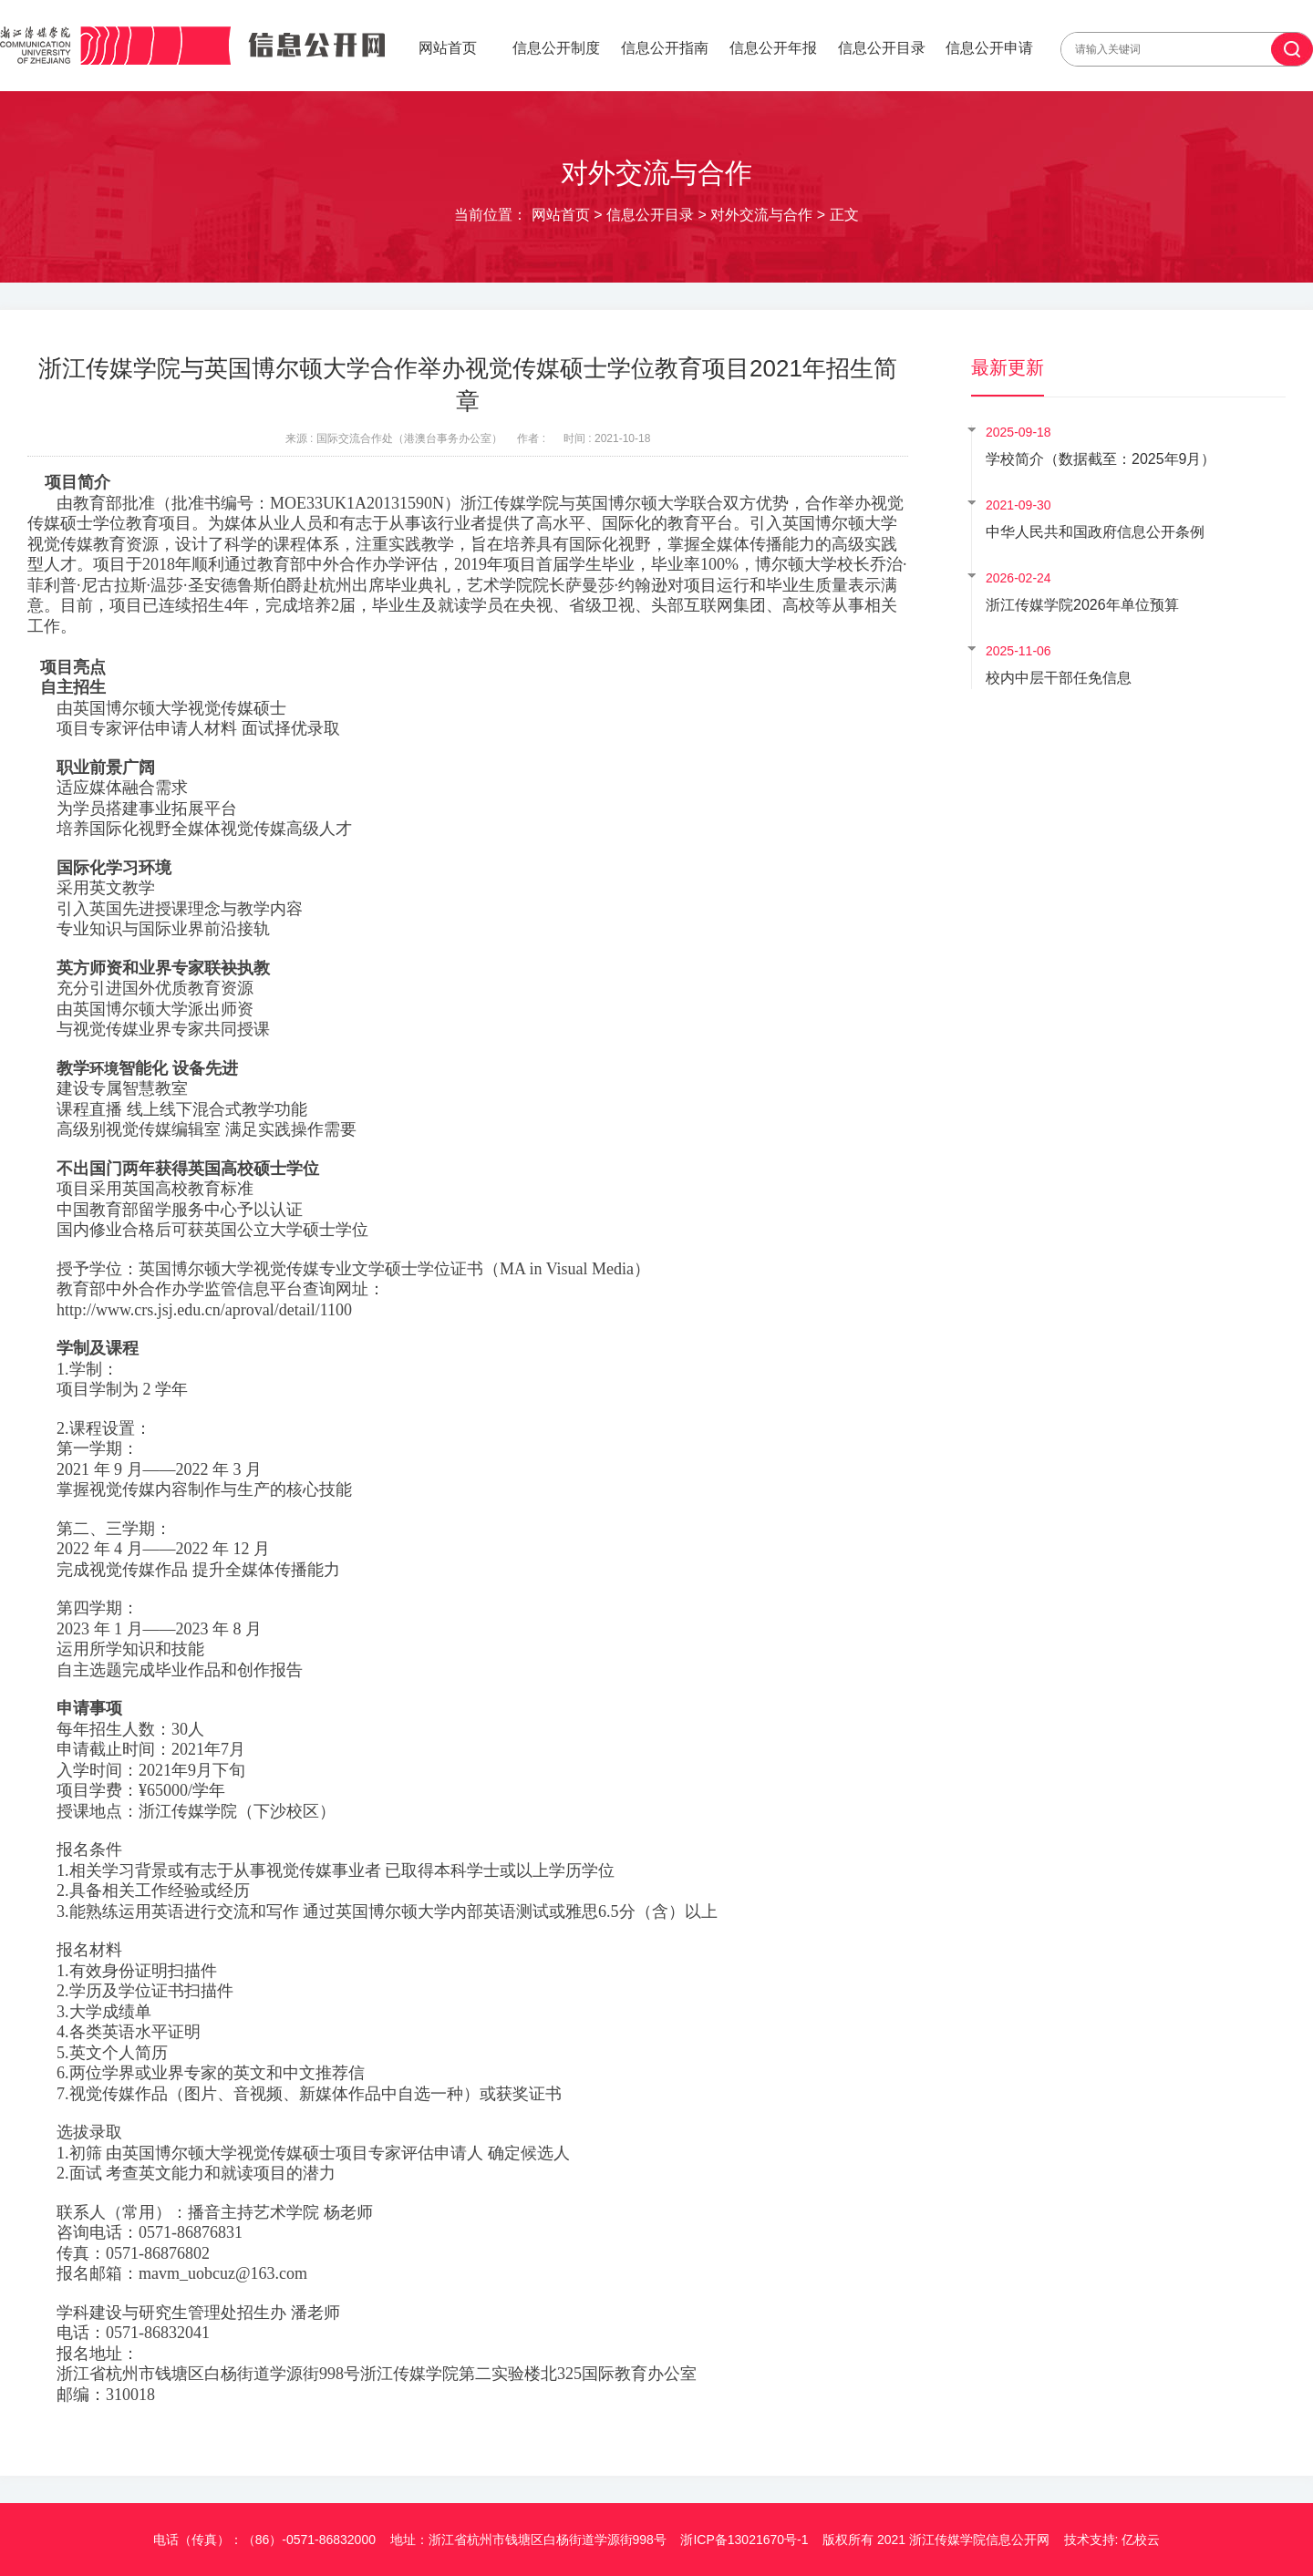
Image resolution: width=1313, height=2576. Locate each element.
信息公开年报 (773, 48)
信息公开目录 (881, 48)
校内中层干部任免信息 (1059, 677)
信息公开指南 (664, 48)
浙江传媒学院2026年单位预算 (1082, 605)
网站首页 (448, 48)
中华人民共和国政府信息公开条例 (1095, 532)
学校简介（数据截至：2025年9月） (1101, 459)
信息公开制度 (556, 48)
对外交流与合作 (761, 214)
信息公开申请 (989, 48)
